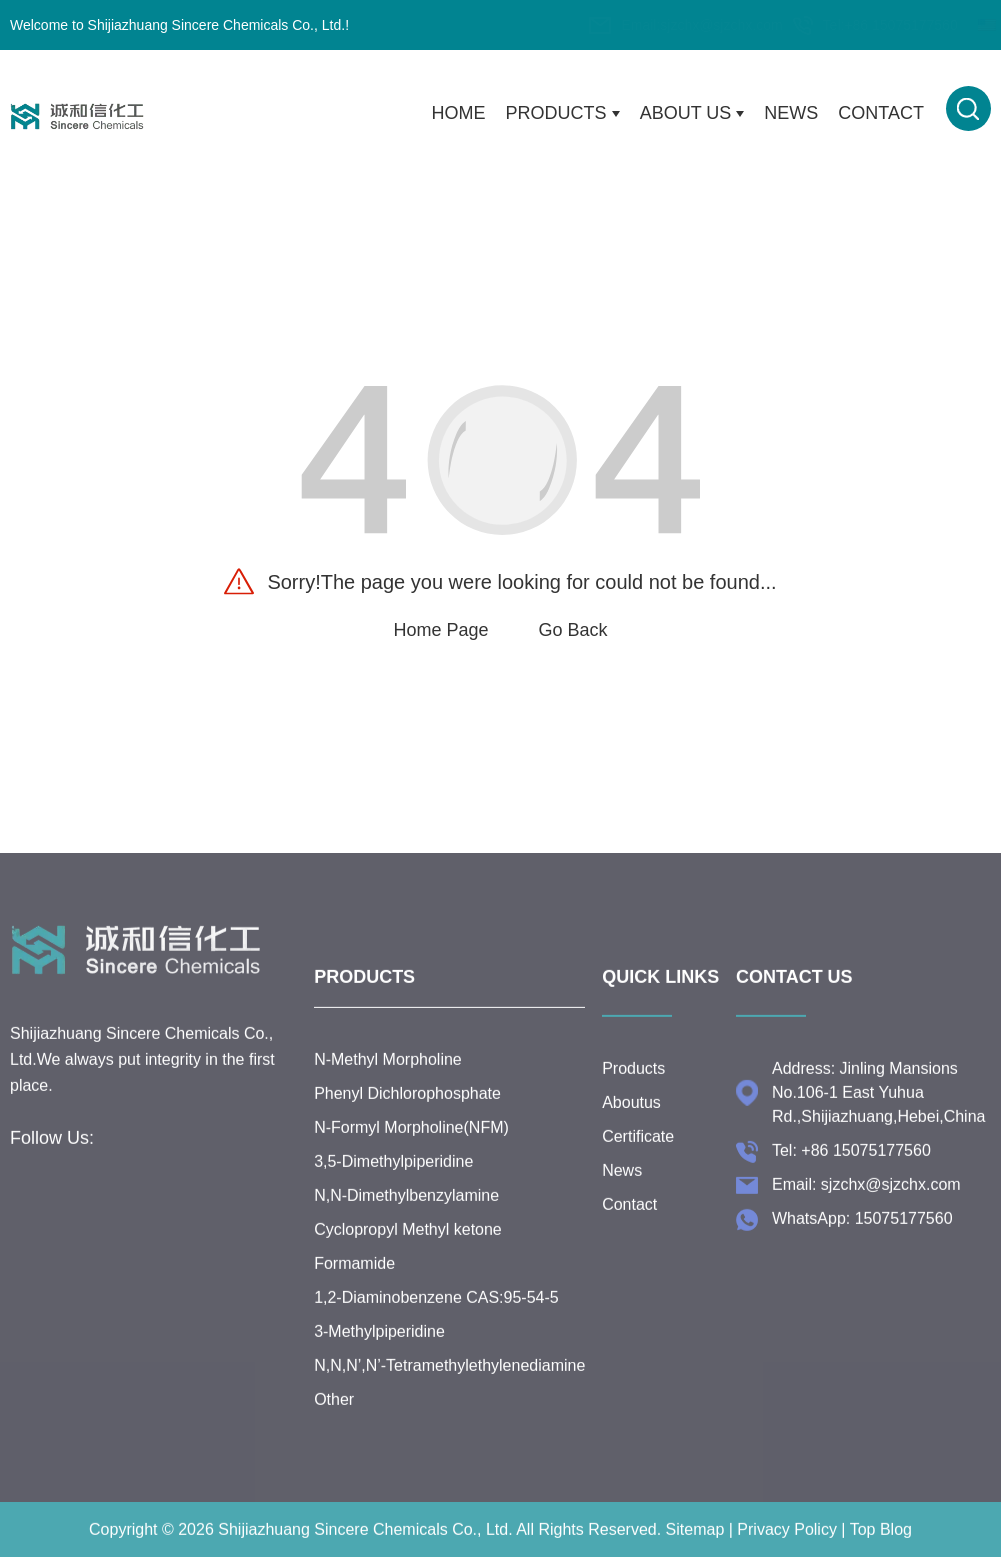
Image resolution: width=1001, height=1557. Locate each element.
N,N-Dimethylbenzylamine (406, 1211)
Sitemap (695, 1545)
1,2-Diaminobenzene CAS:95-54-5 (436, 1313)
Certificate (638, 1143)
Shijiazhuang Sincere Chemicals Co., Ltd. (365, 1545)
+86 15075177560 (806, 25)
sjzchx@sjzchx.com (627, 25)
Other (334, 1415)
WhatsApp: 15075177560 (862, 1225)
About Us (692, 113)
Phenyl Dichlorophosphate (407, 1109)
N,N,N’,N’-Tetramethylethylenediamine (449, 1381)
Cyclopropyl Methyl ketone (408, 1245)
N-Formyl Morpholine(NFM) (411, 1143)
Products (563, 113)
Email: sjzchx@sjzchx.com (866, 1191)
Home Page (440, 630)
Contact (881, 113)
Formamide (354, 1279)
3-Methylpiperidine (379, 1347)
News (791, 113)
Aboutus (631, 1109)
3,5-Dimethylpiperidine (393, 1177)
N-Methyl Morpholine (388, 1075)
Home (459, 113)
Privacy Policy (787, 1545)
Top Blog (881, 1545)
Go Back (573, 630)
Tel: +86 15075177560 (851, 1157)
